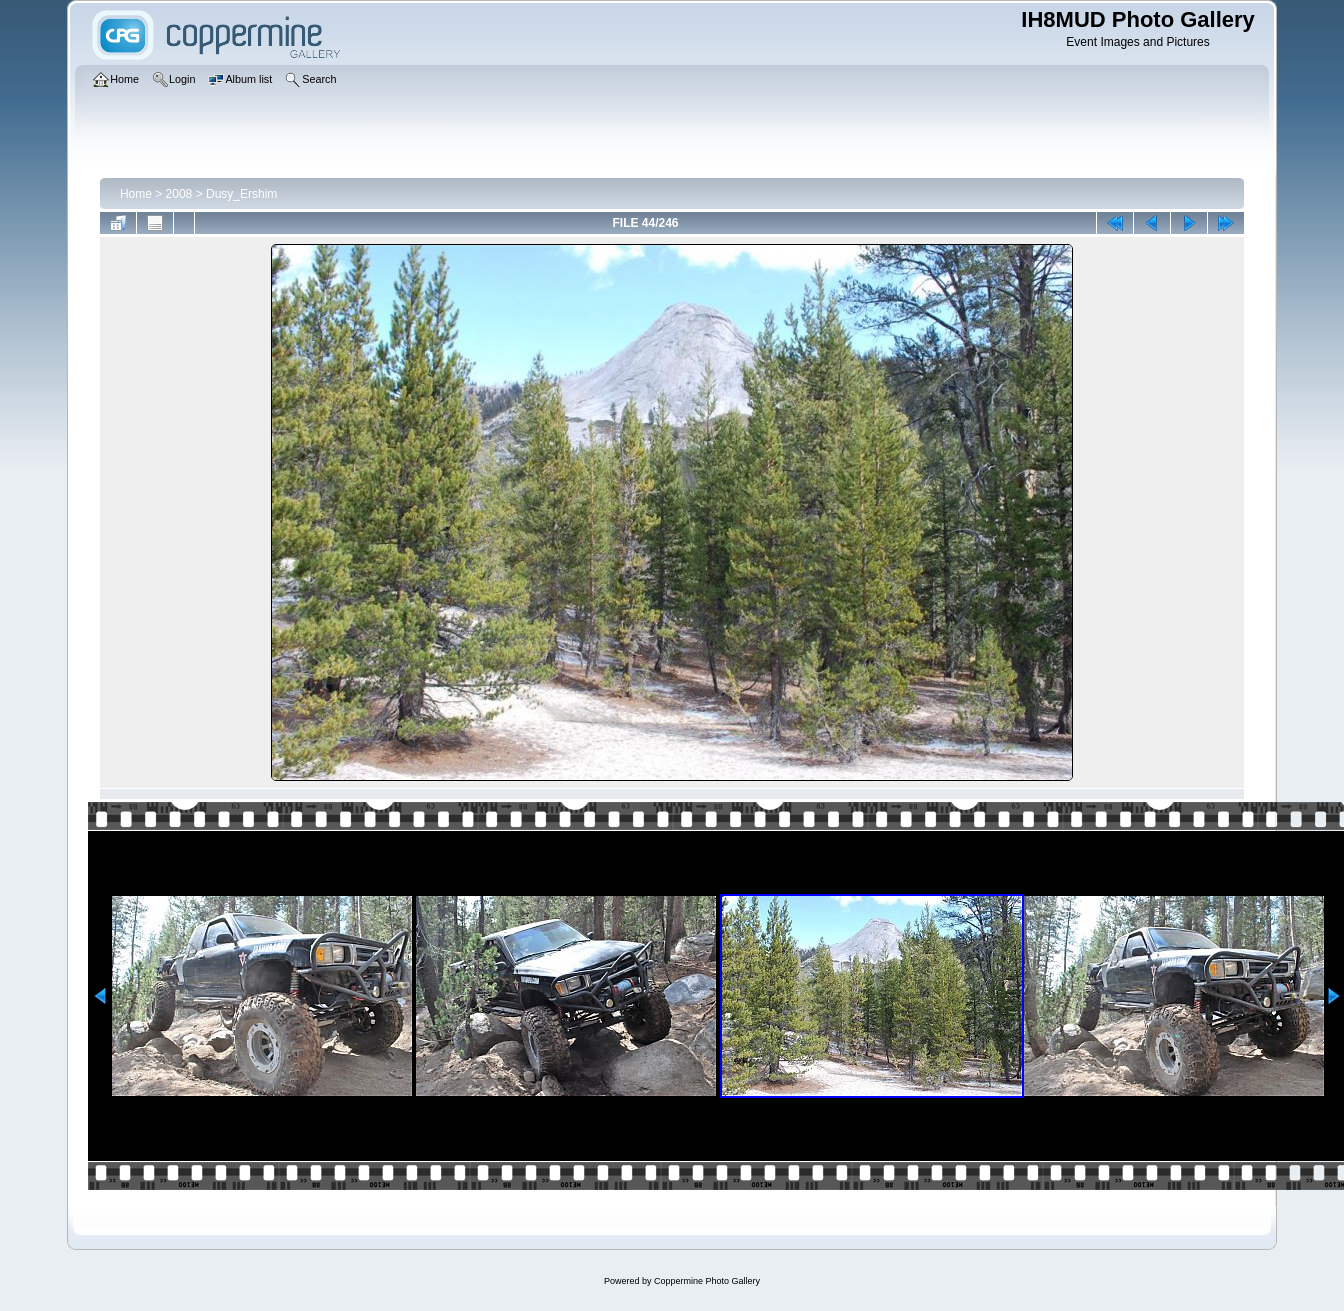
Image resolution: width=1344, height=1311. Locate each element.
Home (136, 194)
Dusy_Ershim (241, 194)
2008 (179, 194)
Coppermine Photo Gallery (707, 1281)
